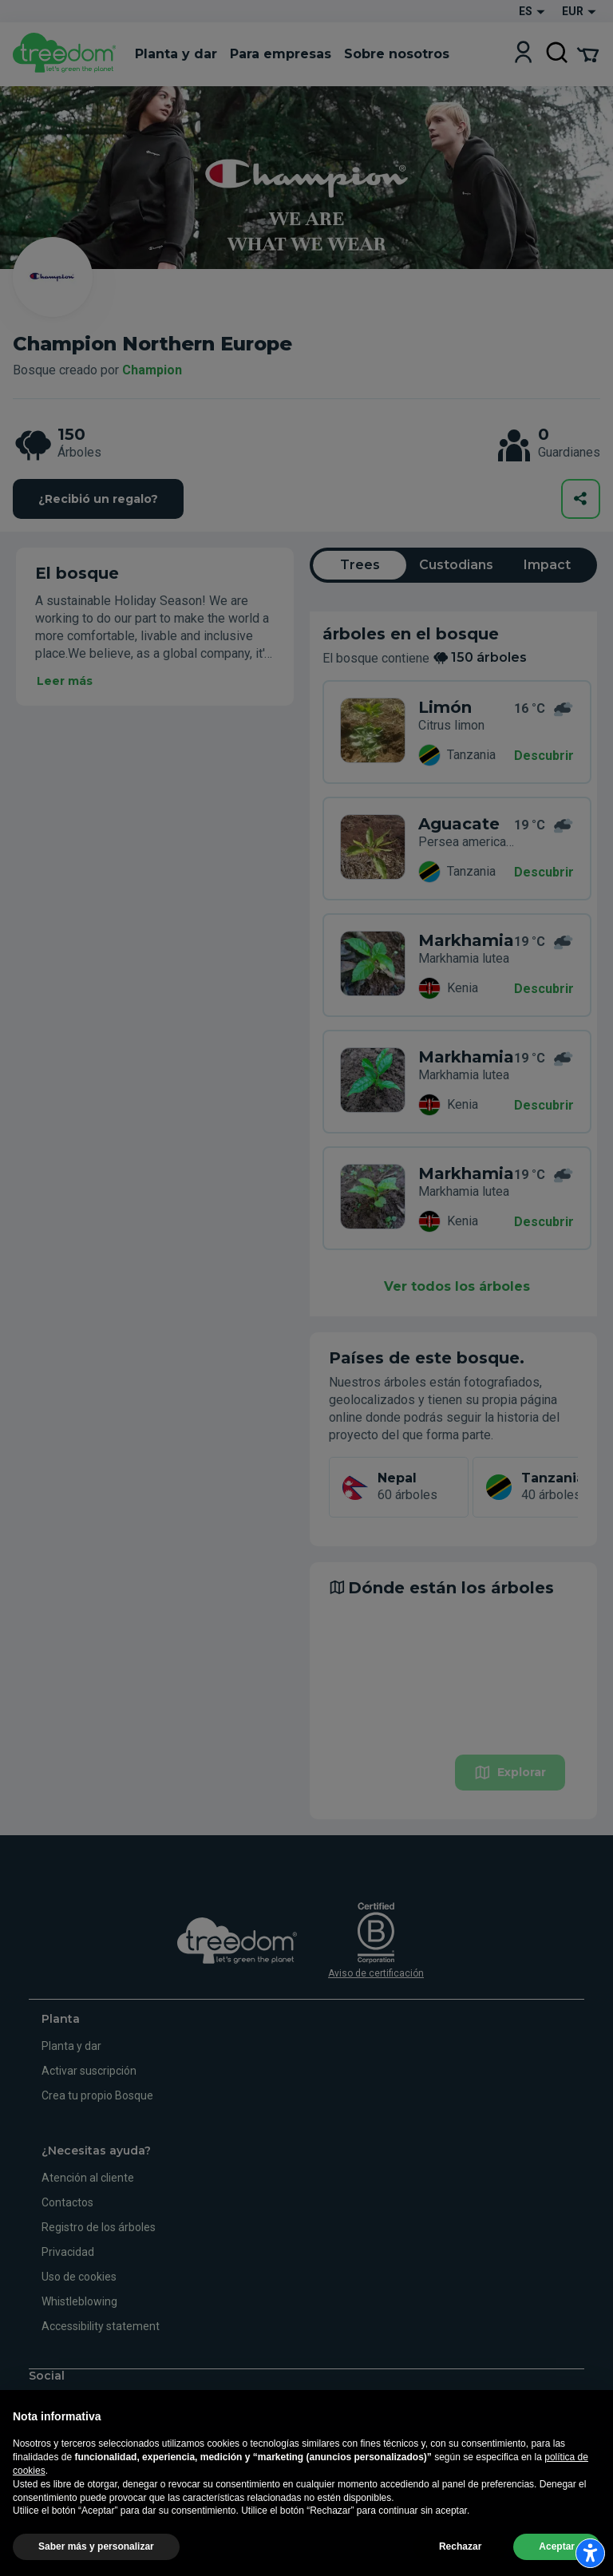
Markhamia (466, 940)
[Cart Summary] (587, 53)
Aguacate (459, 823)
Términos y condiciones (326, 2521)
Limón (445, 707)
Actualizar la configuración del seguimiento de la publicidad (145, 2557)
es (139, 2458)
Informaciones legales (217, 2521)
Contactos (67, 2202)
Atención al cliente (88, 2177)
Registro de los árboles (99, 2227)
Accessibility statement (101, 2326)
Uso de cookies (79, 2276)
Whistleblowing (79, 2301)
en (58, 2458)
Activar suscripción (89, 2070)
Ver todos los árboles (457, 1286)
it (33, 2458)
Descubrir (544, 755)
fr (112, 2458)
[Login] (523, 53)
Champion (152, 370)
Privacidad (68, 2252)
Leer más (65, 681)
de (86, 2458)
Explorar (510, 1772)
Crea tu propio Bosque (97, 2095)
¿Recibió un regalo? (98, 499)
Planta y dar (71, 2046)
